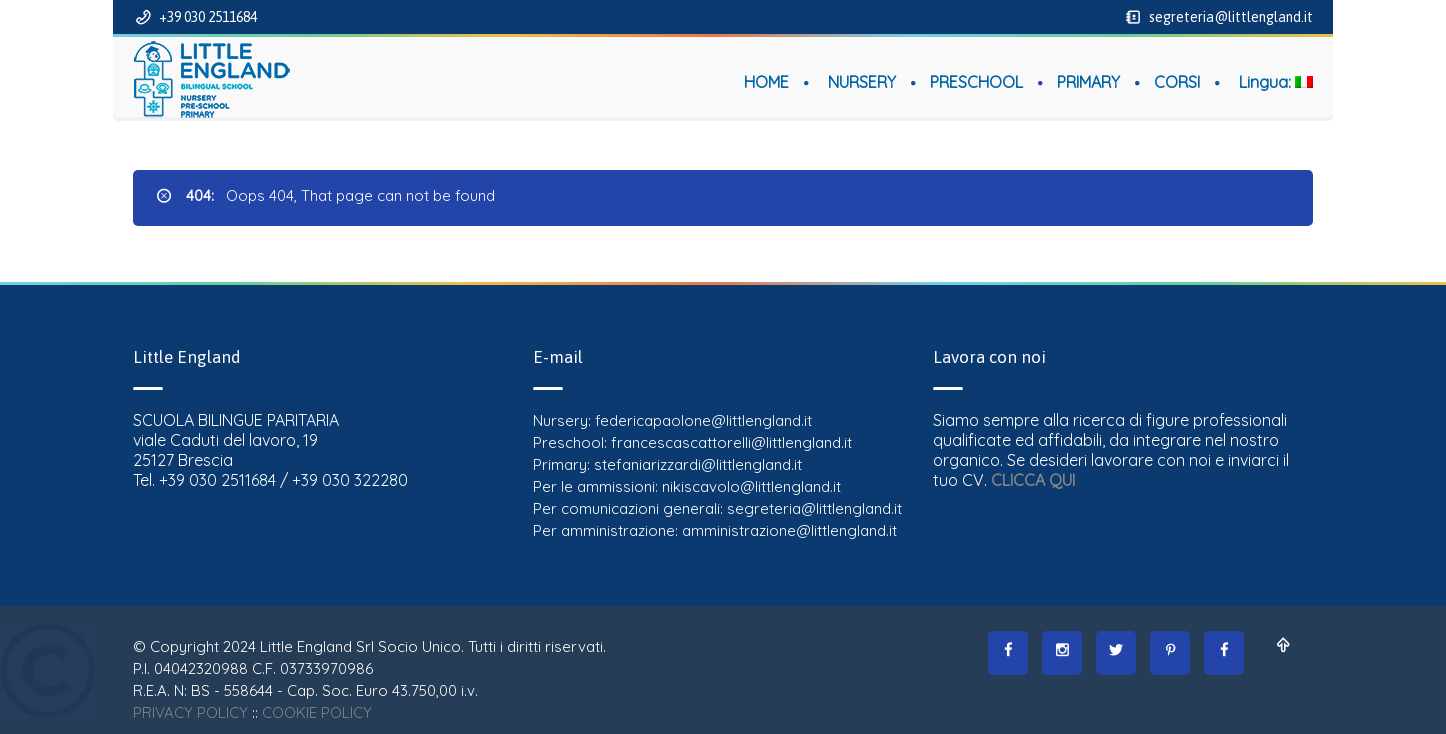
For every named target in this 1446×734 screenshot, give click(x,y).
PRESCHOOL (976, 82)
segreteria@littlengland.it (1229, 17)
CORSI (1177, 82)
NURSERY (862, 82)
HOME (766, 82)
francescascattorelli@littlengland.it (731, 442)
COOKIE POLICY (317, 712)
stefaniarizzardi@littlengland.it (698, 464)
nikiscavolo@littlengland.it (751, 486)
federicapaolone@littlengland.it (703, 420)
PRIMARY (1088, 82)
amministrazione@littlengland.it (789, 530)
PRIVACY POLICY (190, 712)
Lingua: (1276, 82)
